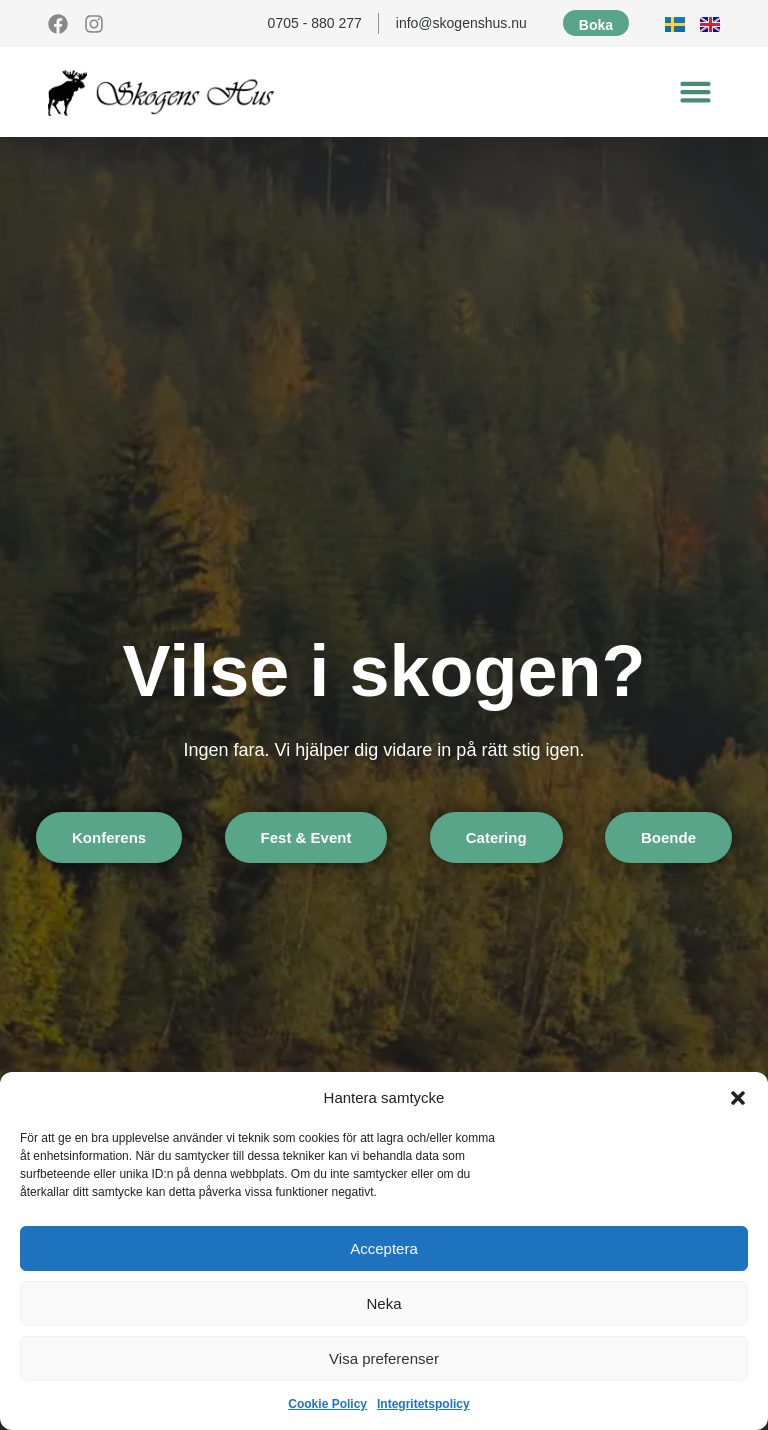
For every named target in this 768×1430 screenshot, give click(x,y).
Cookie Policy (327, 1404)
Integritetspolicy (423, 1404)
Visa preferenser (384, 1358)
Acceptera (384, 1248)
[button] (738, 1098)
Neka (383, 1303)
